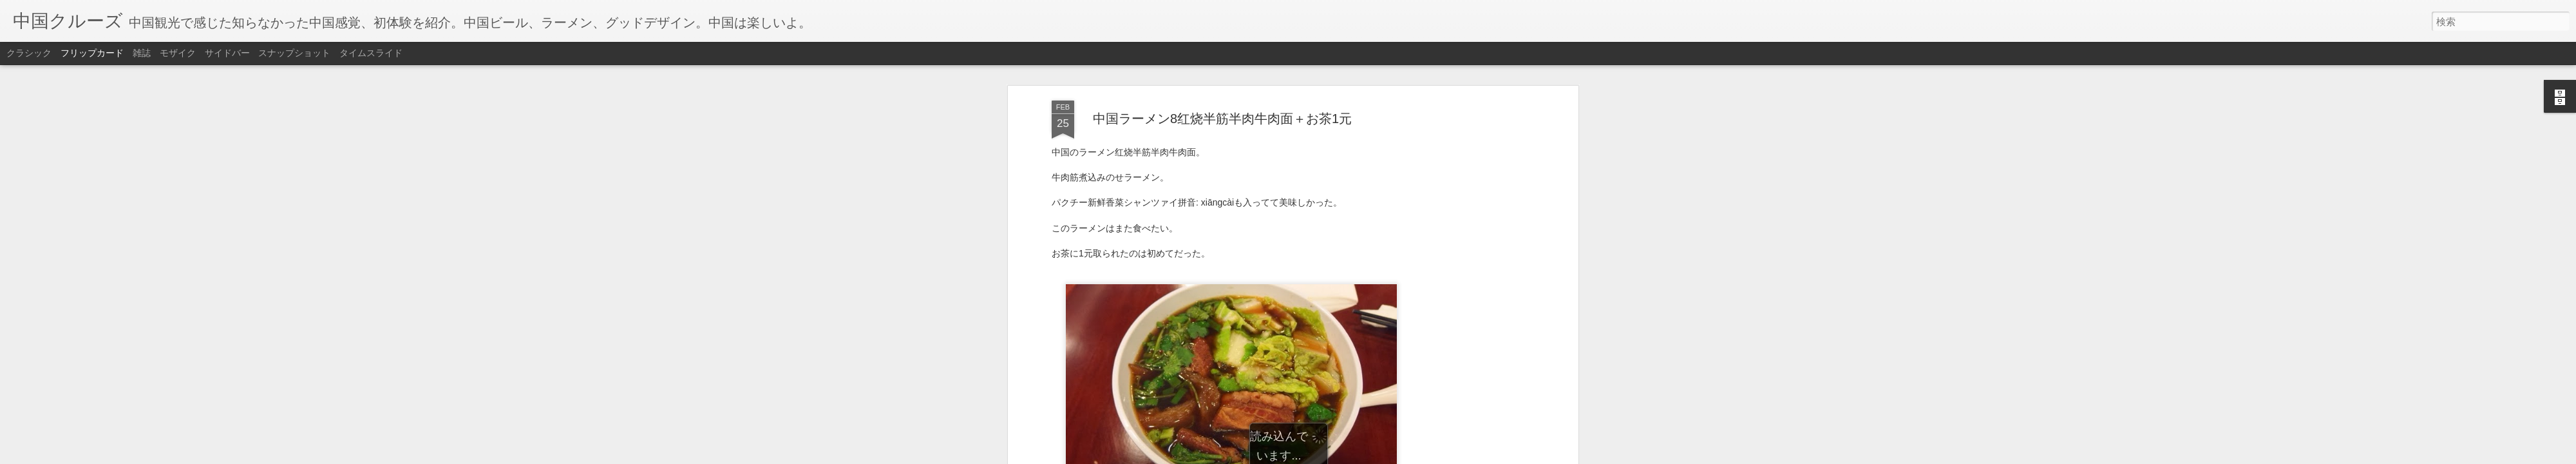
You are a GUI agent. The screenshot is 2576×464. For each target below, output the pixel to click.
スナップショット (294, 53)
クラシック (29, 53)
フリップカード (92, 53)
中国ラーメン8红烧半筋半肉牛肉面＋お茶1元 (1222, 106)
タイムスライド (370, 53)
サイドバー (227, 53)
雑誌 (142, 53)
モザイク (178, 53)
